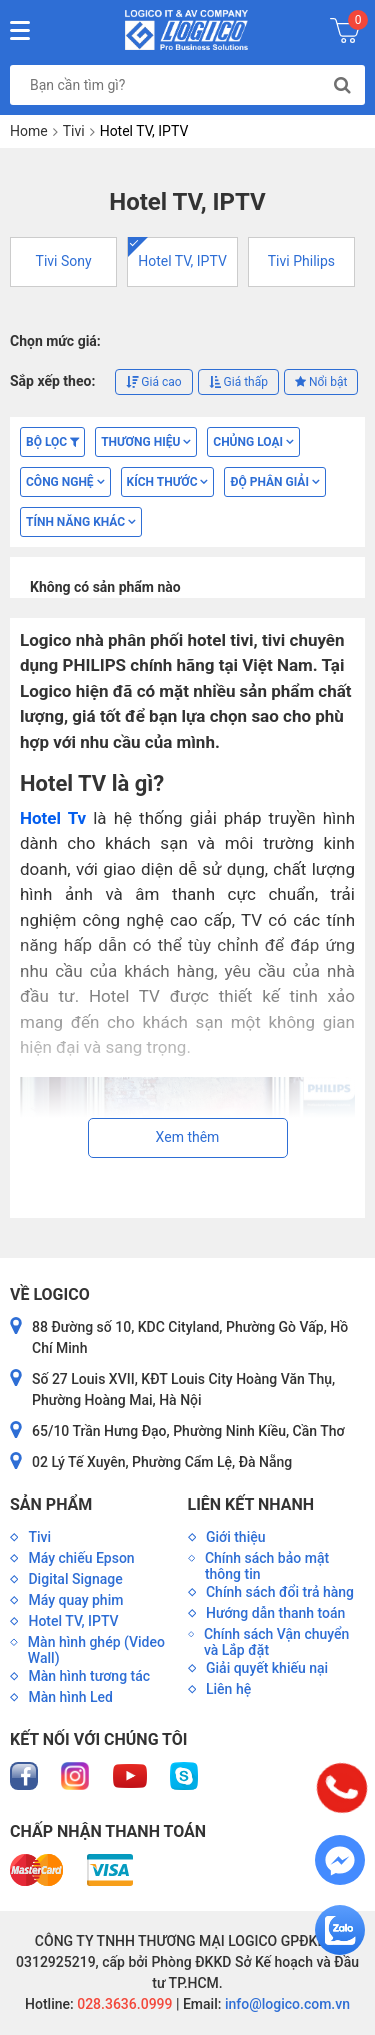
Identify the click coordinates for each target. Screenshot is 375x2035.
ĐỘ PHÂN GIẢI (274, 482)
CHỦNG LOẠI (253, 442)
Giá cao (153, 382)
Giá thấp (238, 382)
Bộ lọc (52, 442)
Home (29, 131)
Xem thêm (188, 1137)
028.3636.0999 (123, 2004)
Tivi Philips (301, 261)
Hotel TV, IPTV (182, 261)
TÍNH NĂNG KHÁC (81, 522)
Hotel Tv (53, 818)
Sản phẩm (51, 1504)
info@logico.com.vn (285, 2004)
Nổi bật (321, 382)
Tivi (74, 131)
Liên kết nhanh (251, 1504)
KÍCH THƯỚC (168, 482)
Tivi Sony (64, 261)
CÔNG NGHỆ (65, 482)
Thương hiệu (146, 442)
